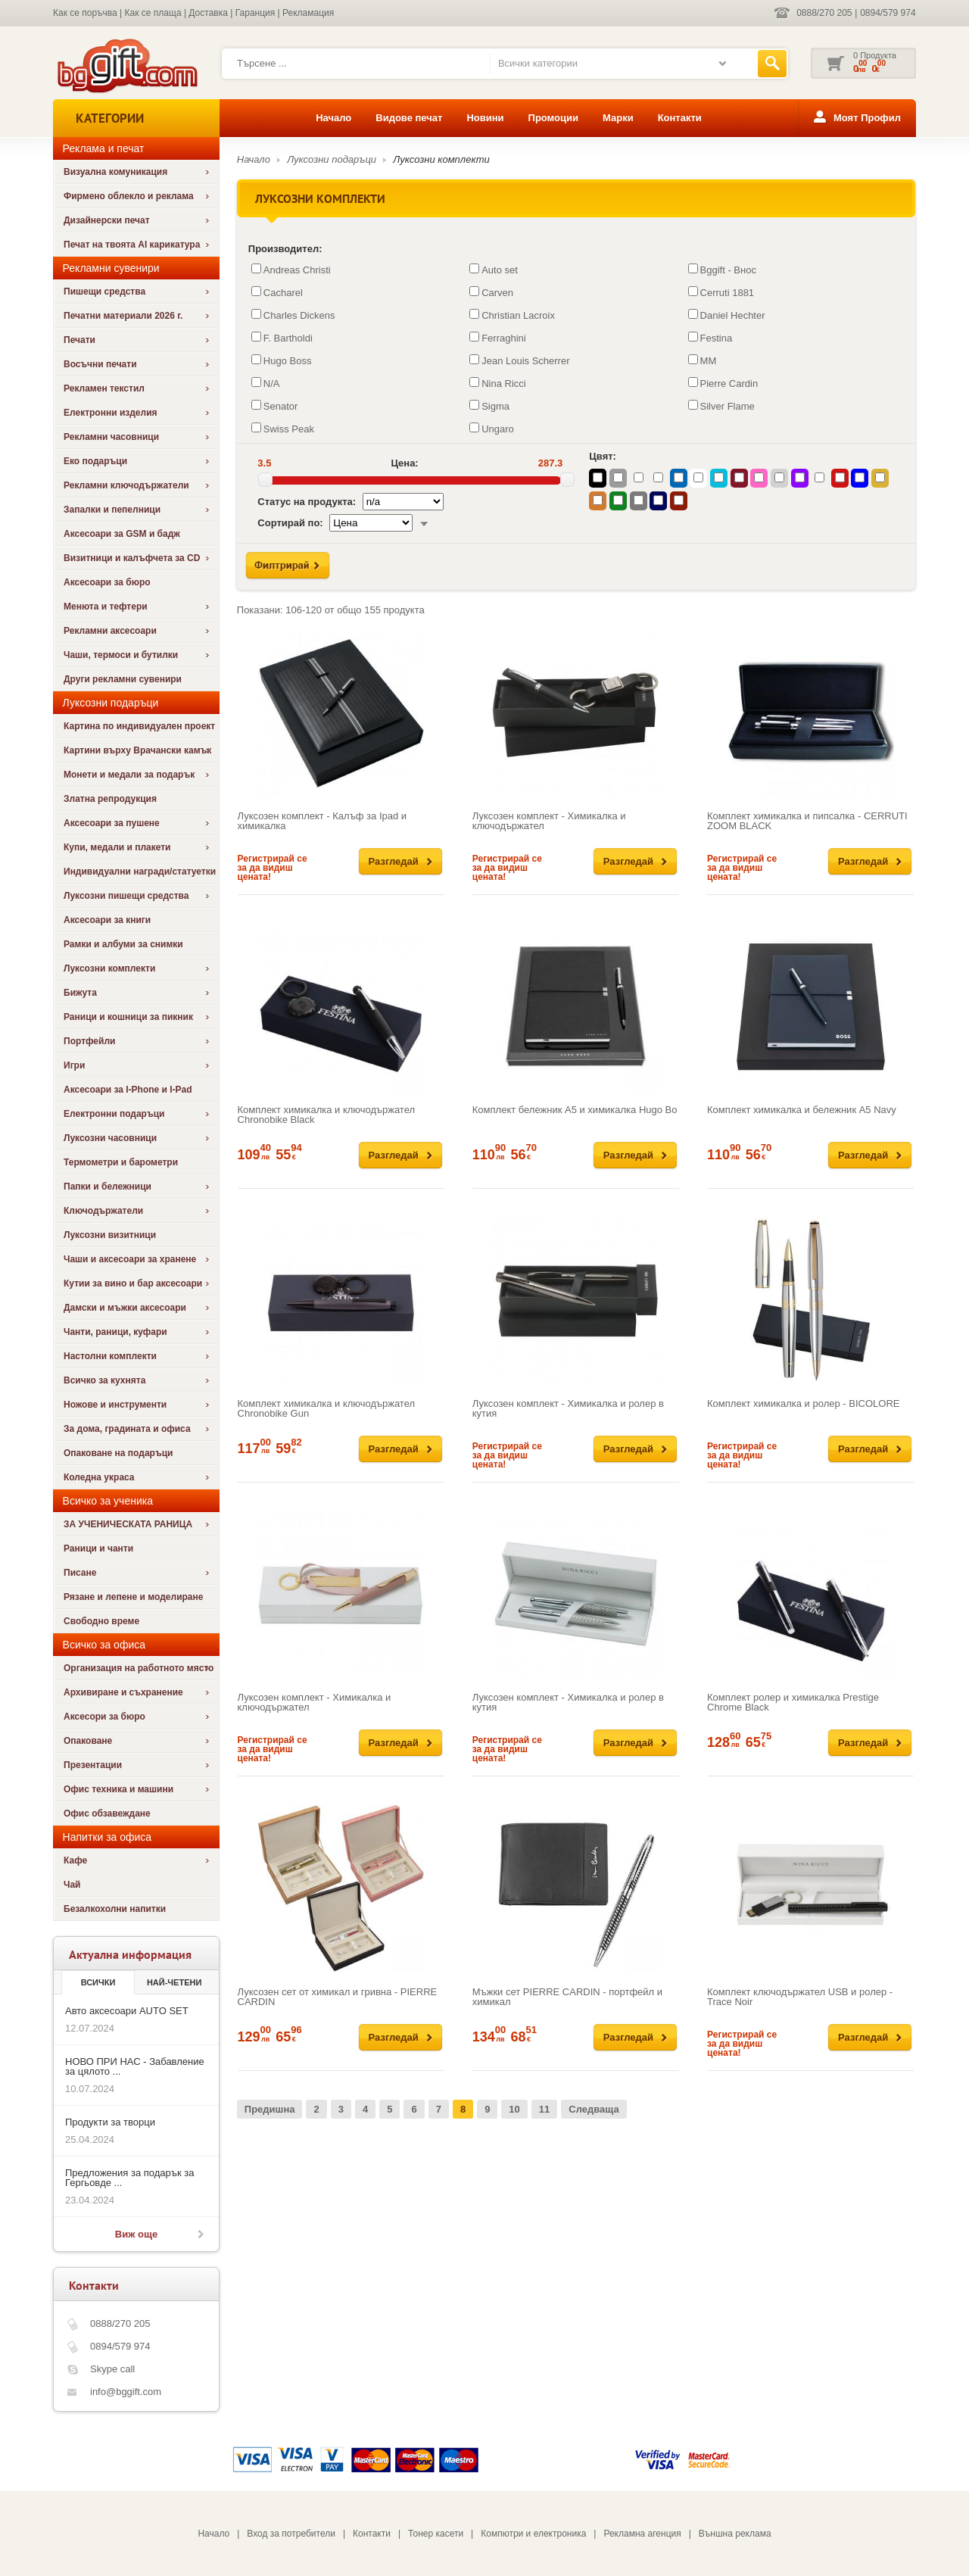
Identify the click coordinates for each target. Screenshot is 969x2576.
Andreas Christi (291, 270)
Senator (274, 406)
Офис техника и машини (118, 1789)
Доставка (208, 13)
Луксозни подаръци (331, 159)
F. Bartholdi (282, 338)
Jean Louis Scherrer (519, 360)
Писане (80, 1572)
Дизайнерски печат (107, 220)
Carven (491, 292)
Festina (710, 338)
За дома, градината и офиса (127, 1429)
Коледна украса (99, 1477)
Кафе (75, 1860)
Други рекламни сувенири (123, 679)
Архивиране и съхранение (123, 1692)
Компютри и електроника (533, 2533)
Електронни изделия (110, 412)
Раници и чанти (98, 1548)
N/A (265, 383)
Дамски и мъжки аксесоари (125, 1307)
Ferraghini (497, 338)
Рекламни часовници (111, 437)
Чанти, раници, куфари (115, 1332)
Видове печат (408, 117)
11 (544, 2109)
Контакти (680, 117)
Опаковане (88, 1741)
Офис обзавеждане (107, 1813)
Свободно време (101, 1621)
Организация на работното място (138, 1668)
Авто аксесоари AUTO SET (127, 2010)
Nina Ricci (497, 383)
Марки (618, 117)
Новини (484, 117)
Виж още (136, 2234)
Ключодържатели (103, 1210)
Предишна (270, 2109)
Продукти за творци (110, 2122)
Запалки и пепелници (112, 509)
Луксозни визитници (110, 1235)
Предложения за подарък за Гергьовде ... (129, 2177)
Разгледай (394, 861)
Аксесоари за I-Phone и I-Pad (128, 1089)
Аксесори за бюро (104, 1716)
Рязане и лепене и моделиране (133, 1597)
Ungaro (491, 429)
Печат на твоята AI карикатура (132, 244)
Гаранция (255, 13)
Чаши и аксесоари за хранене (130, 1259)
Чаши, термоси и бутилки (121, 655)
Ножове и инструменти (115, 1404)
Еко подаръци (95, 461)
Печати (79, 340)
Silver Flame (721, 406)
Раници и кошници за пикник (128, 1017)
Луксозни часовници (110, 1138)
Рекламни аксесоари (110, 630)
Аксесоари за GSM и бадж (122, 534)
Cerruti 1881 (721, 292)
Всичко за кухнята (104, 1380)
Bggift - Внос (722, 270)
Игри (74, 1065)
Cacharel (277, 292)
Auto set (493, 270)
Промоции (553, 117)
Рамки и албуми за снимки (123, 944)
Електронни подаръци (114, 1114)
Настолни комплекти (110, 1356)
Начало (333, 117)
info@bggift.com (125, 2391)
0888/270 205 (824, 13)
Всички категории (538, 63)
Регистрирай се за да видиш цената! (272, 867)
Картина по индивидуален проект (139, 726)
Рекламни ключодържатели (126, 485)
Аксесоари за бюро (107, 582)
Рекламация (308, 13)
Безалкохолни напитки (115, 1909)
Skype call (112, 2369)
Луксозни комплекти (109, 968)
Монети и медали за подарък (129, 774)
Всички (98, 1982)
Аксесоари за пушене (112, 823)
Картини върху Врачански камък (137, 750)
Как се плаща (153, 13)
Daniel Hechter (726, 315)
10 (514, 2109)
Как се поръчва (85, 13)
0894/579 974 (888, 13)
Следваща (593, 2109)
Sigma (489, 406)
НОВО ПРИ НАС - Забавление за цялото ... (134, 2066)
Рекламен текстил (104, 388)
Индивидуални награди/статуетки (140, 871)
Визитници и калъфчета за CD (132, 558)
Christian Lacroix (512, 315)
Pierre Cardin (723, 383)
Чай (72, 1884)
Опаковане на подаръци (118, 1453)
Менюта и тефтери (106, 606)
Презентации (93, 1765)
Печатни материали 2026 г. (123, 315)
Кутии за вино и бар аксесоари (133, 1283)
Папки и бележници (107, 1186)
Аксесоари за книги (107, 920)
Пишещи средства (104, 291)
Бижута (80, 992)
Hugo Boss (281, 360)
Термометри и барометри (121, 1162)
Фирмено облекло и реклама (129, 196)
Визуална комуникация (115, 172)
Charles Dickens (293, 315)
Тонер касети (435, 2533)
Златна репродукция (110, 799)
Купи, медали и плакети (117, 847)
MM (702, 360)
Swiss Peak (282, 429)
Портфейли (89, 1041)
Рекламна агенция (642, 2533)
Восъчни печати (100, 364)
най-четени (174, 1982)
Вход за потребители (291, 2533)
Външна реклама (735, 2533)
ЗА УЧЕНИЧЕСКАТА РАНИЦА (128, 1524)
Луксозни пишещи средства (126, 895)
